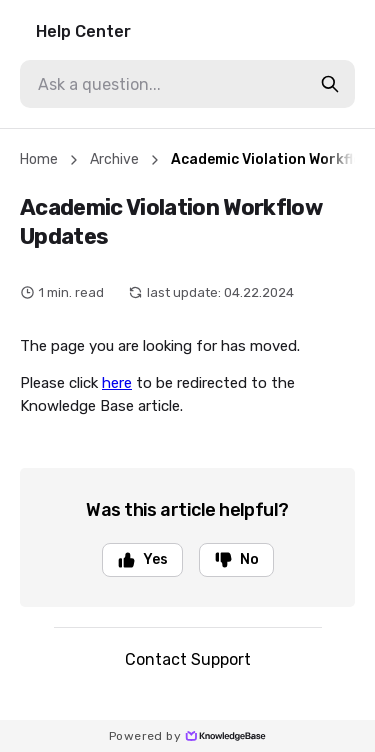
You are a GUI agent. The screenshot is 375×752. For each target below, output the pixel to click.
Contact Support (188, 659)
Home (39, 159)
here (117, 383)
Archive (114, 159)
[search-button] (330, 84)
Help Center (83, 31)
